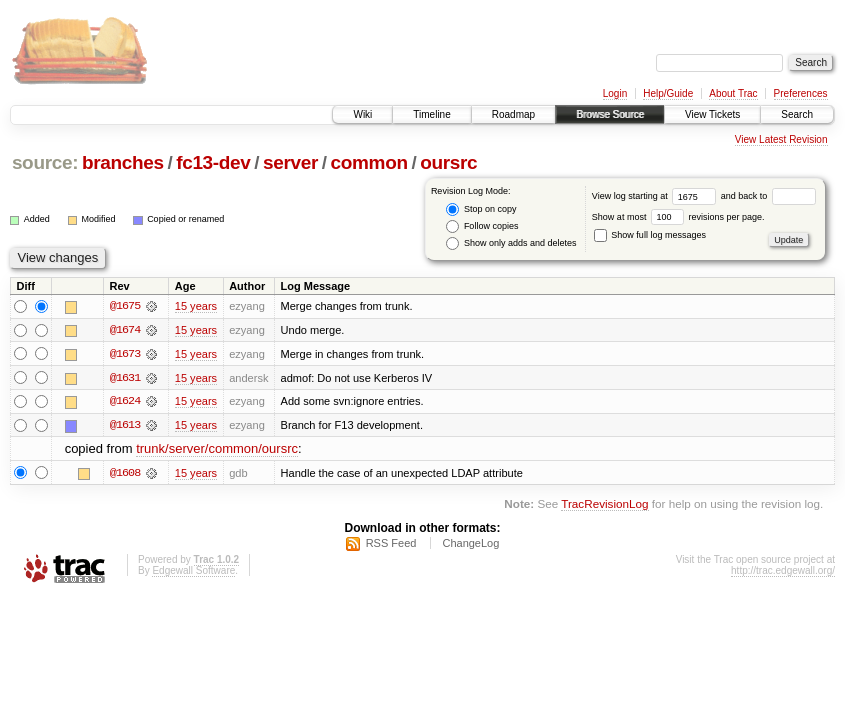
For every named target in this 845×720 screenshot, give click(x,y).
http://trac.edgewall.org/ (783, 572)
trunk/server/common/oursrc (217, 450)
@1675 (125, 306)
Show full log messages (650, 235)
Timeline (431, 114)
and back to (768, 196)
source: (45, 162)
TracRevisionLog (604, 504)
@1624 (125, 402)
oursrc (448, 162)
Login (615, 93)
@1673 (125, 354)
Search (797, 114)
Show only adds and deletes (511, 243)
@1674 (125, 330)
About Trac (733, 93)
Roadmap (513, 114)
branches (123, 162)
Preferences (801, 93)
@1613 (125, 426)
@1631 (125, 378)
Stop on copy (481, 209)
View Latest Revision (781, 139)
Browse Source (610, 114)
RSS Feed (391, 545)
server (290, 162)
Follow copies (482, 226)
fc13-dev (213, 162)
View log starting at (656, 196)
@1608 (125, 474)
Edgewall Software (193, 572)
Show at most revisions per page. (678, 217)
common (369, 162)
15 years (196, 306)
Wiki (362, 114)
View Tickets (712, 114)
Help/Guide (668, 93)
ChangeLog (470, 545)
